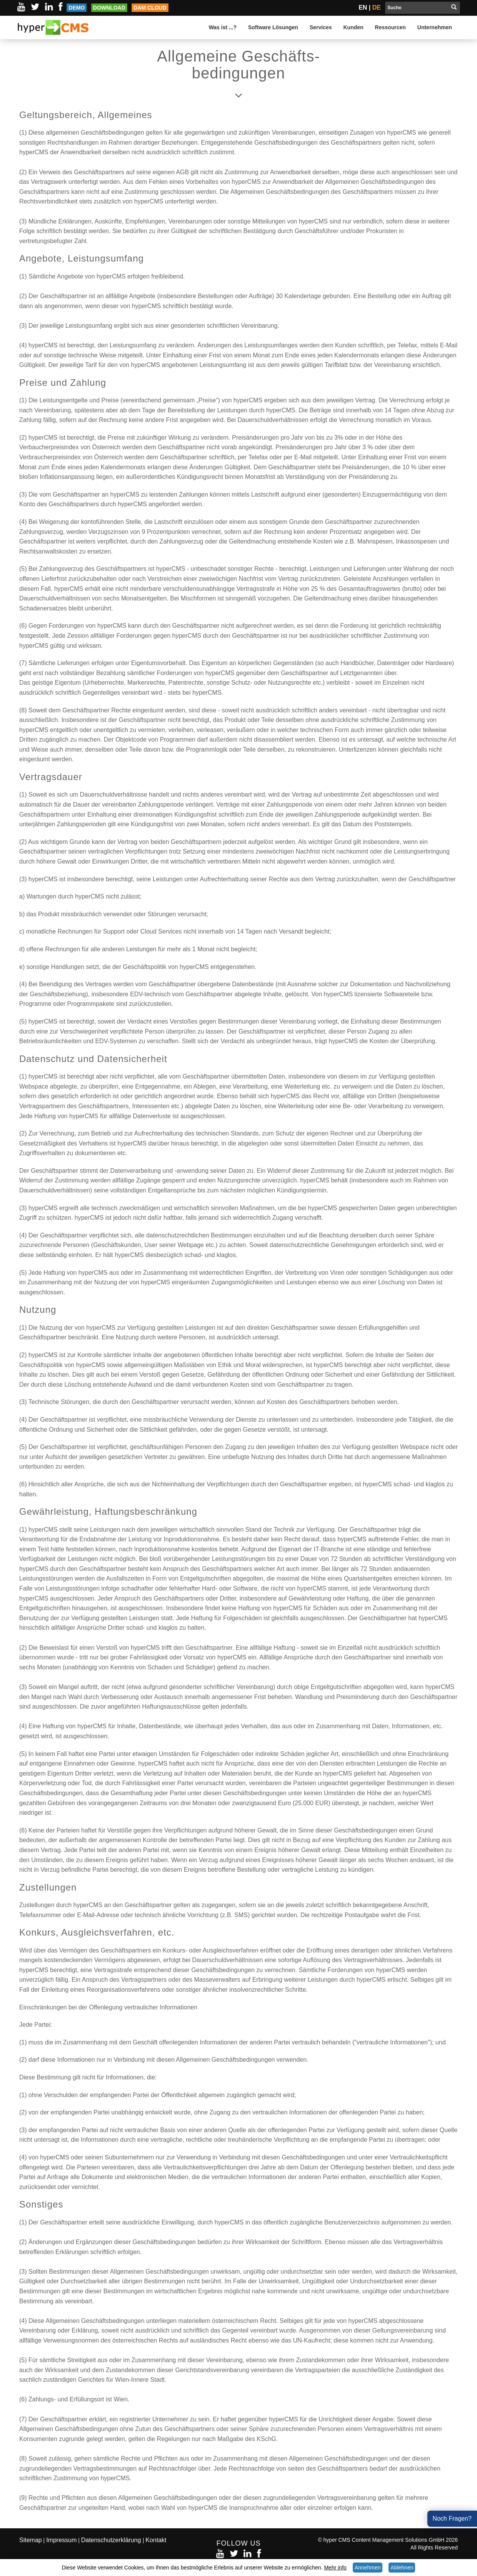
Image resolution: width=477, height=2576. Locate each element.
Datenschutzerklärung (112, 2540)
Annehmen (368, 2567)
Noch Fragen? (452, 2518)
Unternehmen (434, 27)
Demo (76, 8)
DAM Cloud (150, 8)
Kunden (354, 27)
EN (363, 7)
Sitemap (30, 2540)
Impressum (61, 2540)
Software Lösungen (273, 27)
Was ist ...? (222, 27)
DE (376, 7)
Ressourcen (390, 27)
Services (321, 27)
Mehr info (335, 2567)
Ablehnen (401, 2567)
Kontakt (155, 2540)
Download (109, 8)
